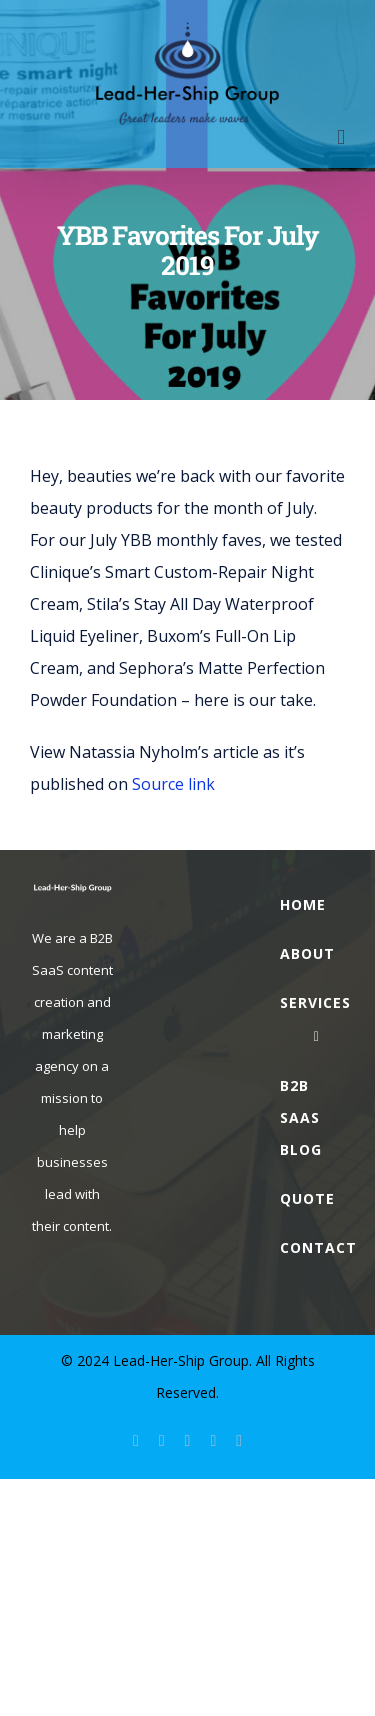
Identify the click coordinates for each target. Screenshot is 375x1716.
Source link (173, 784)
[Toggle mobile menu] (341, 137)
